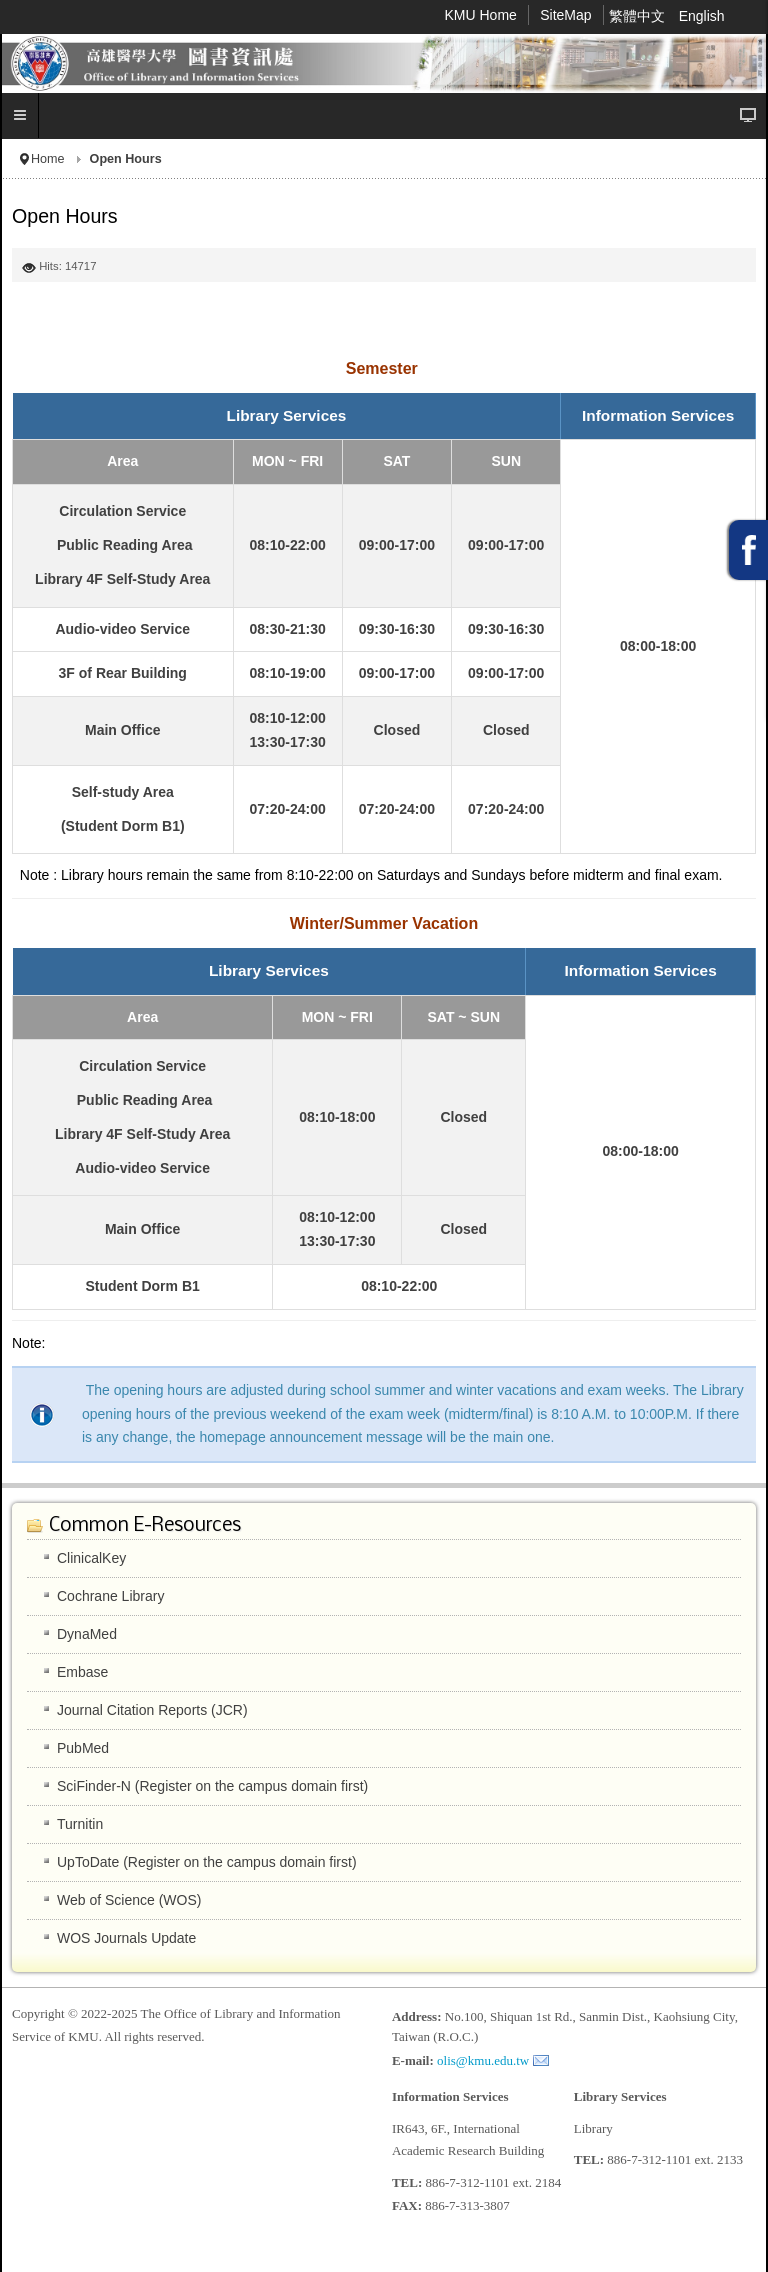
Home (48, 159)
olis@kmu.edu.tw (483, 2060)
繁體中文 (639, 16)
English (702, 16)
